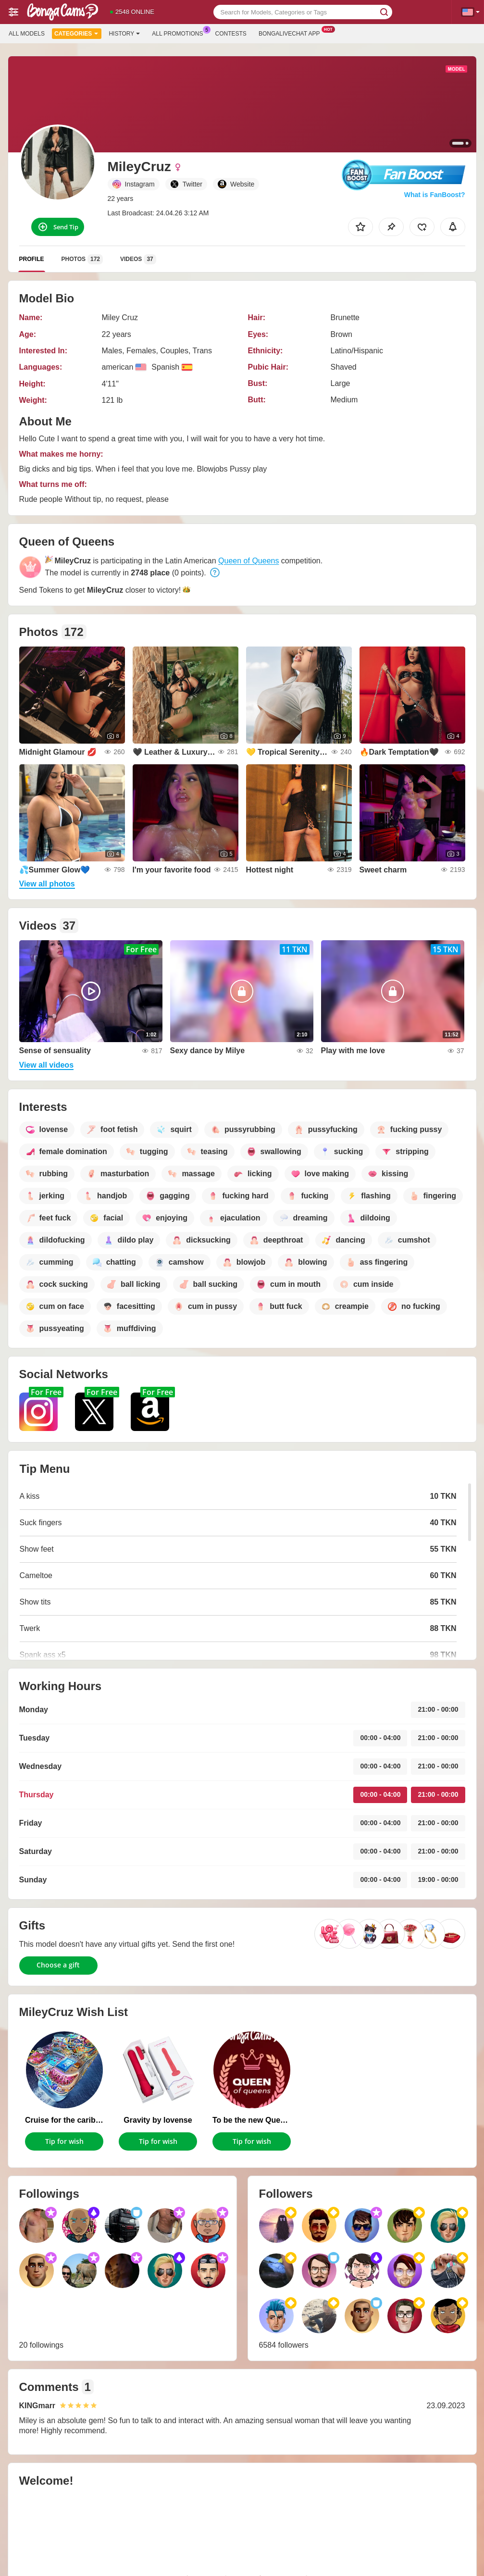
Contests (231, 33)
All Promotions (180, 32)
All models (27, 33)
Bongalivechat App (292, 32)
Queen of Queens (248, 561)
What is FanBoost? (434, 195)
